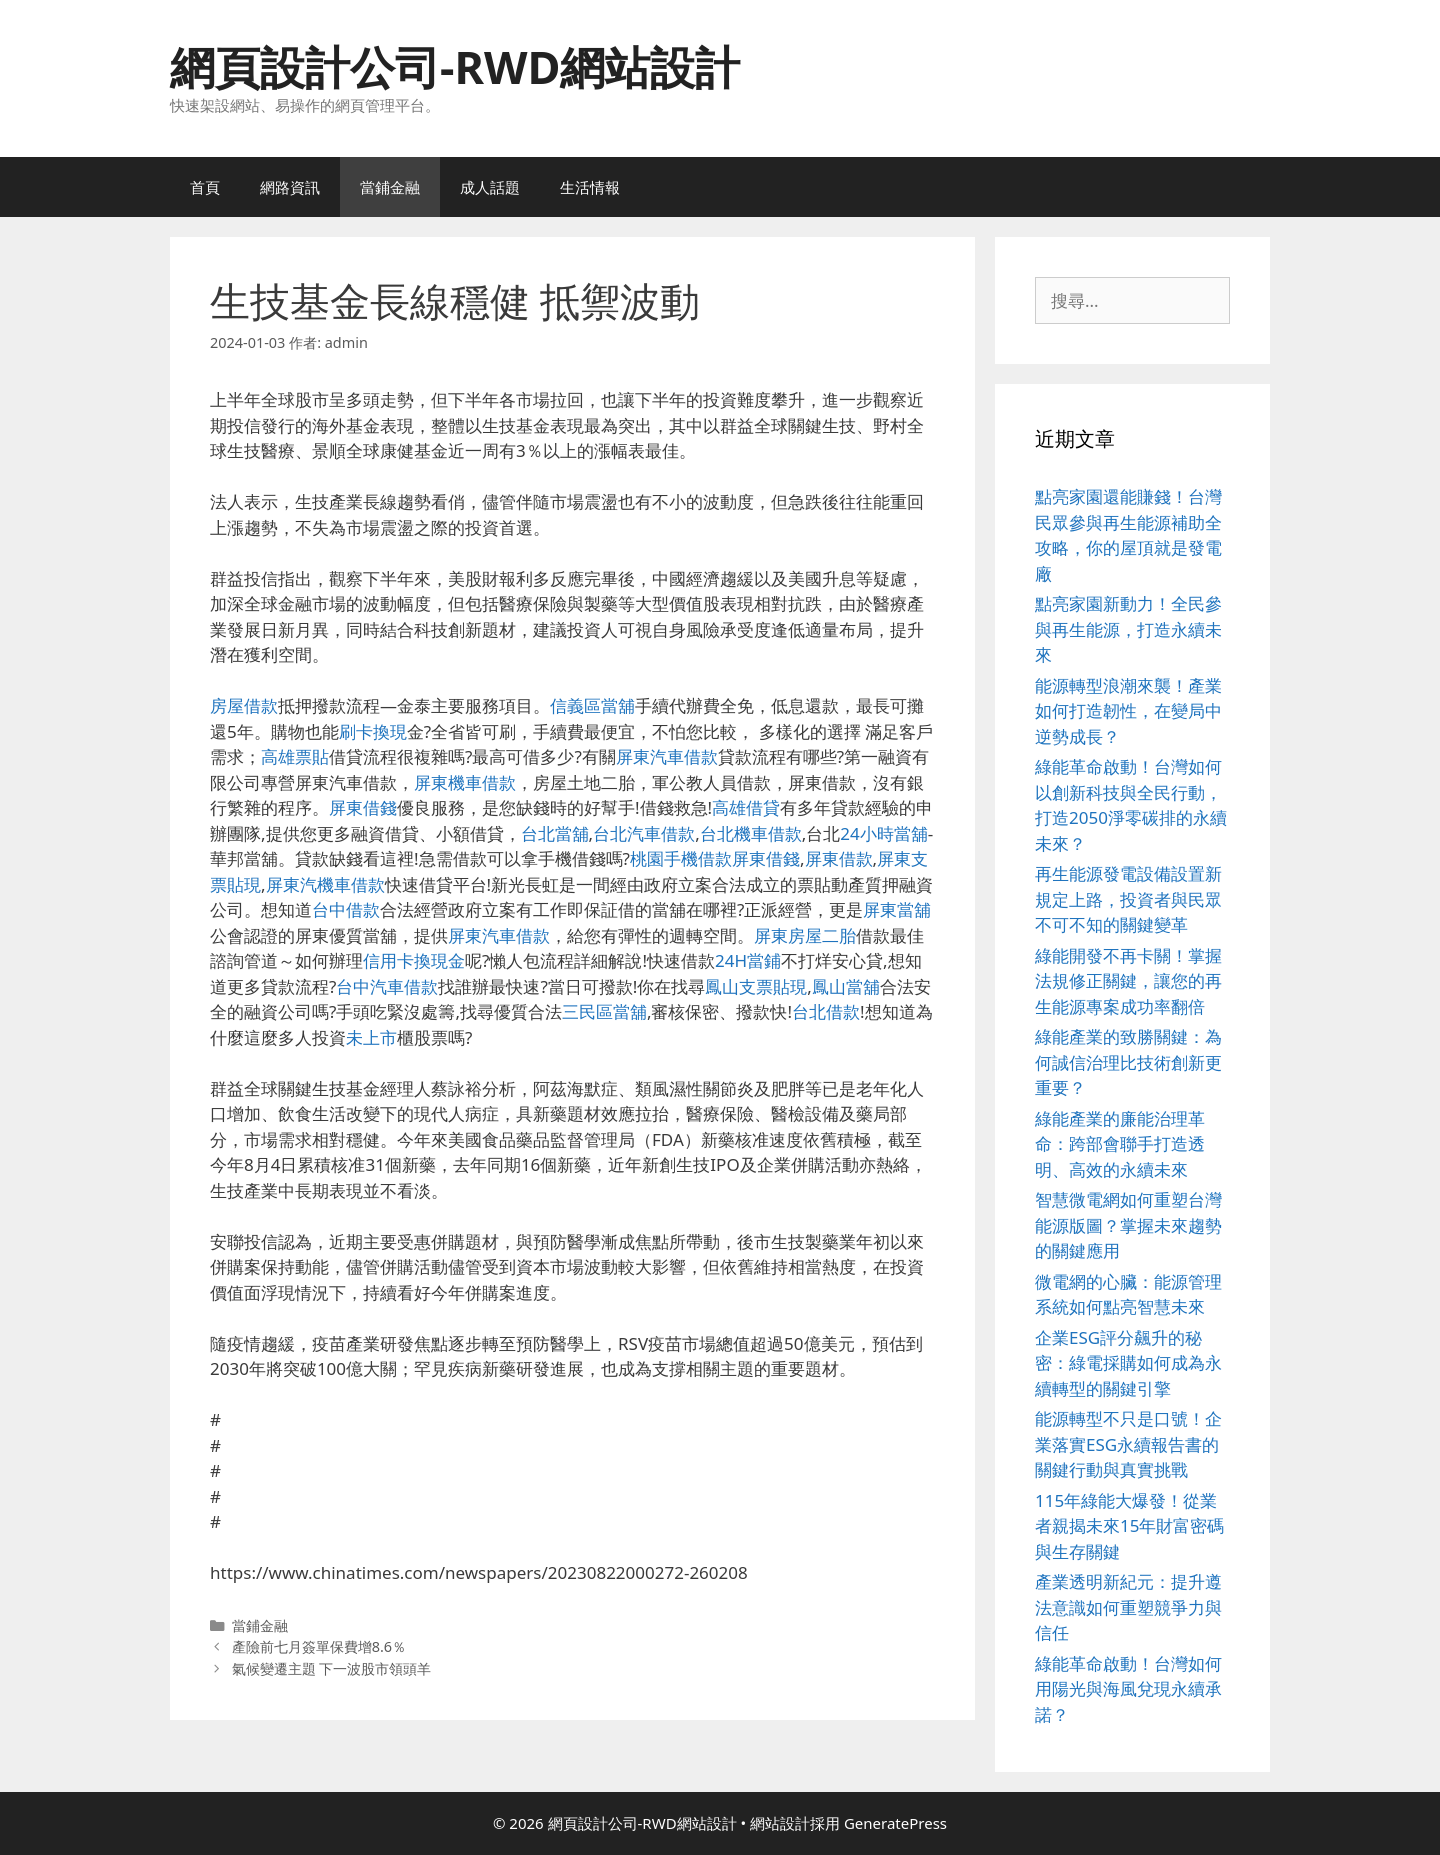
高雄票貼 (295, 756)
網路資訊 (290, 187)
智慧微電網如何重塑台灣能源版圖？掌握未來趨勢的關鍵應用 (1128, 1225)
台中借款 (346, 909)
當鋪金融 (390, 187)
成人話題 (490, 187)
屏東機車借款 (465, 782)
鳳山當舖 (846, 986)
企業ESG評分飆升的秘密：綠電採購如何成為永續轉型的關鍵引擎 (1128, 1363)
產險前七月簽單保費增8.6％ (319, 1646)
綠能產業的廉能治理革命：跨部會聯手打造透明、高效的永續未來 (1120, 1144)
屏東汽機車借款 (325, 884)
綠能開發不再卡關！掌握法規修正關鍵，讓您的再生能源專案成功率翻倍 (1128, 981)
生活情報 (590, 187)
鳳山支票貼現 (756, 986)
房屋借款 (244, 705)
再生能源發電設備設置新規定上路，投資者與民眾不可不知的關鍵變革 (1128, 899)
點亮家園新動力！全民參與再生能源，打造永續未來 (1128, 629)
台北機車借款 (751, 833)
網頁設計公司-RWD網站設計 (455, 66)
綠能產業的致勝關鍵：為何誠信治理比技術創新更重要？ (1128, 1062)
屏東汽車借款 (667, 756)
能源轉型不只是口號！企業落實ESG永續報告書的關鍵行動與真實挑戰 (1128, 1444)
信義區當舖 (592, 705)
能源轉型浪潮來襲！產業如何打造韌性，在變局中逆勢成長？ (1128, 711)
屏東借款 (839, 858)
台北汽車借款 (644, 833)
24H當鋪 (748, 960)
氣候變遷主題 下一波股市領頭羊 (332, 1668)
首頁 (205, 187)
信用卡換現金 (414, 960)
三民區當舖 (604, 1011)
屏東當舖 (897, 909)
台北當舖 (555, 833)
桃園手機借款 (681, 858)
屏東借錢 (363, 807)
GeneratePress (895, 1823)
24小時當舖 (883, 833)
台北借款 (826, 1011)
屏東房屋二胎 (805, 935)
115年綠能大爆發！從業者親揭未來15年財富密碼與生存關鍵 (1129, 1526)
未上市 (371, 1037)
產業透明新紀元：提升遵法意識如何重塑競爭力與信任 (1128, 1607)
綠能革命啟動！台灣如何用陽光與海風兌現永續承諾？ (1128, 1689)
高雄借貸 (746, 807)
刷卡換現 (373, 731)
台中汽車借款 (387, 986)
